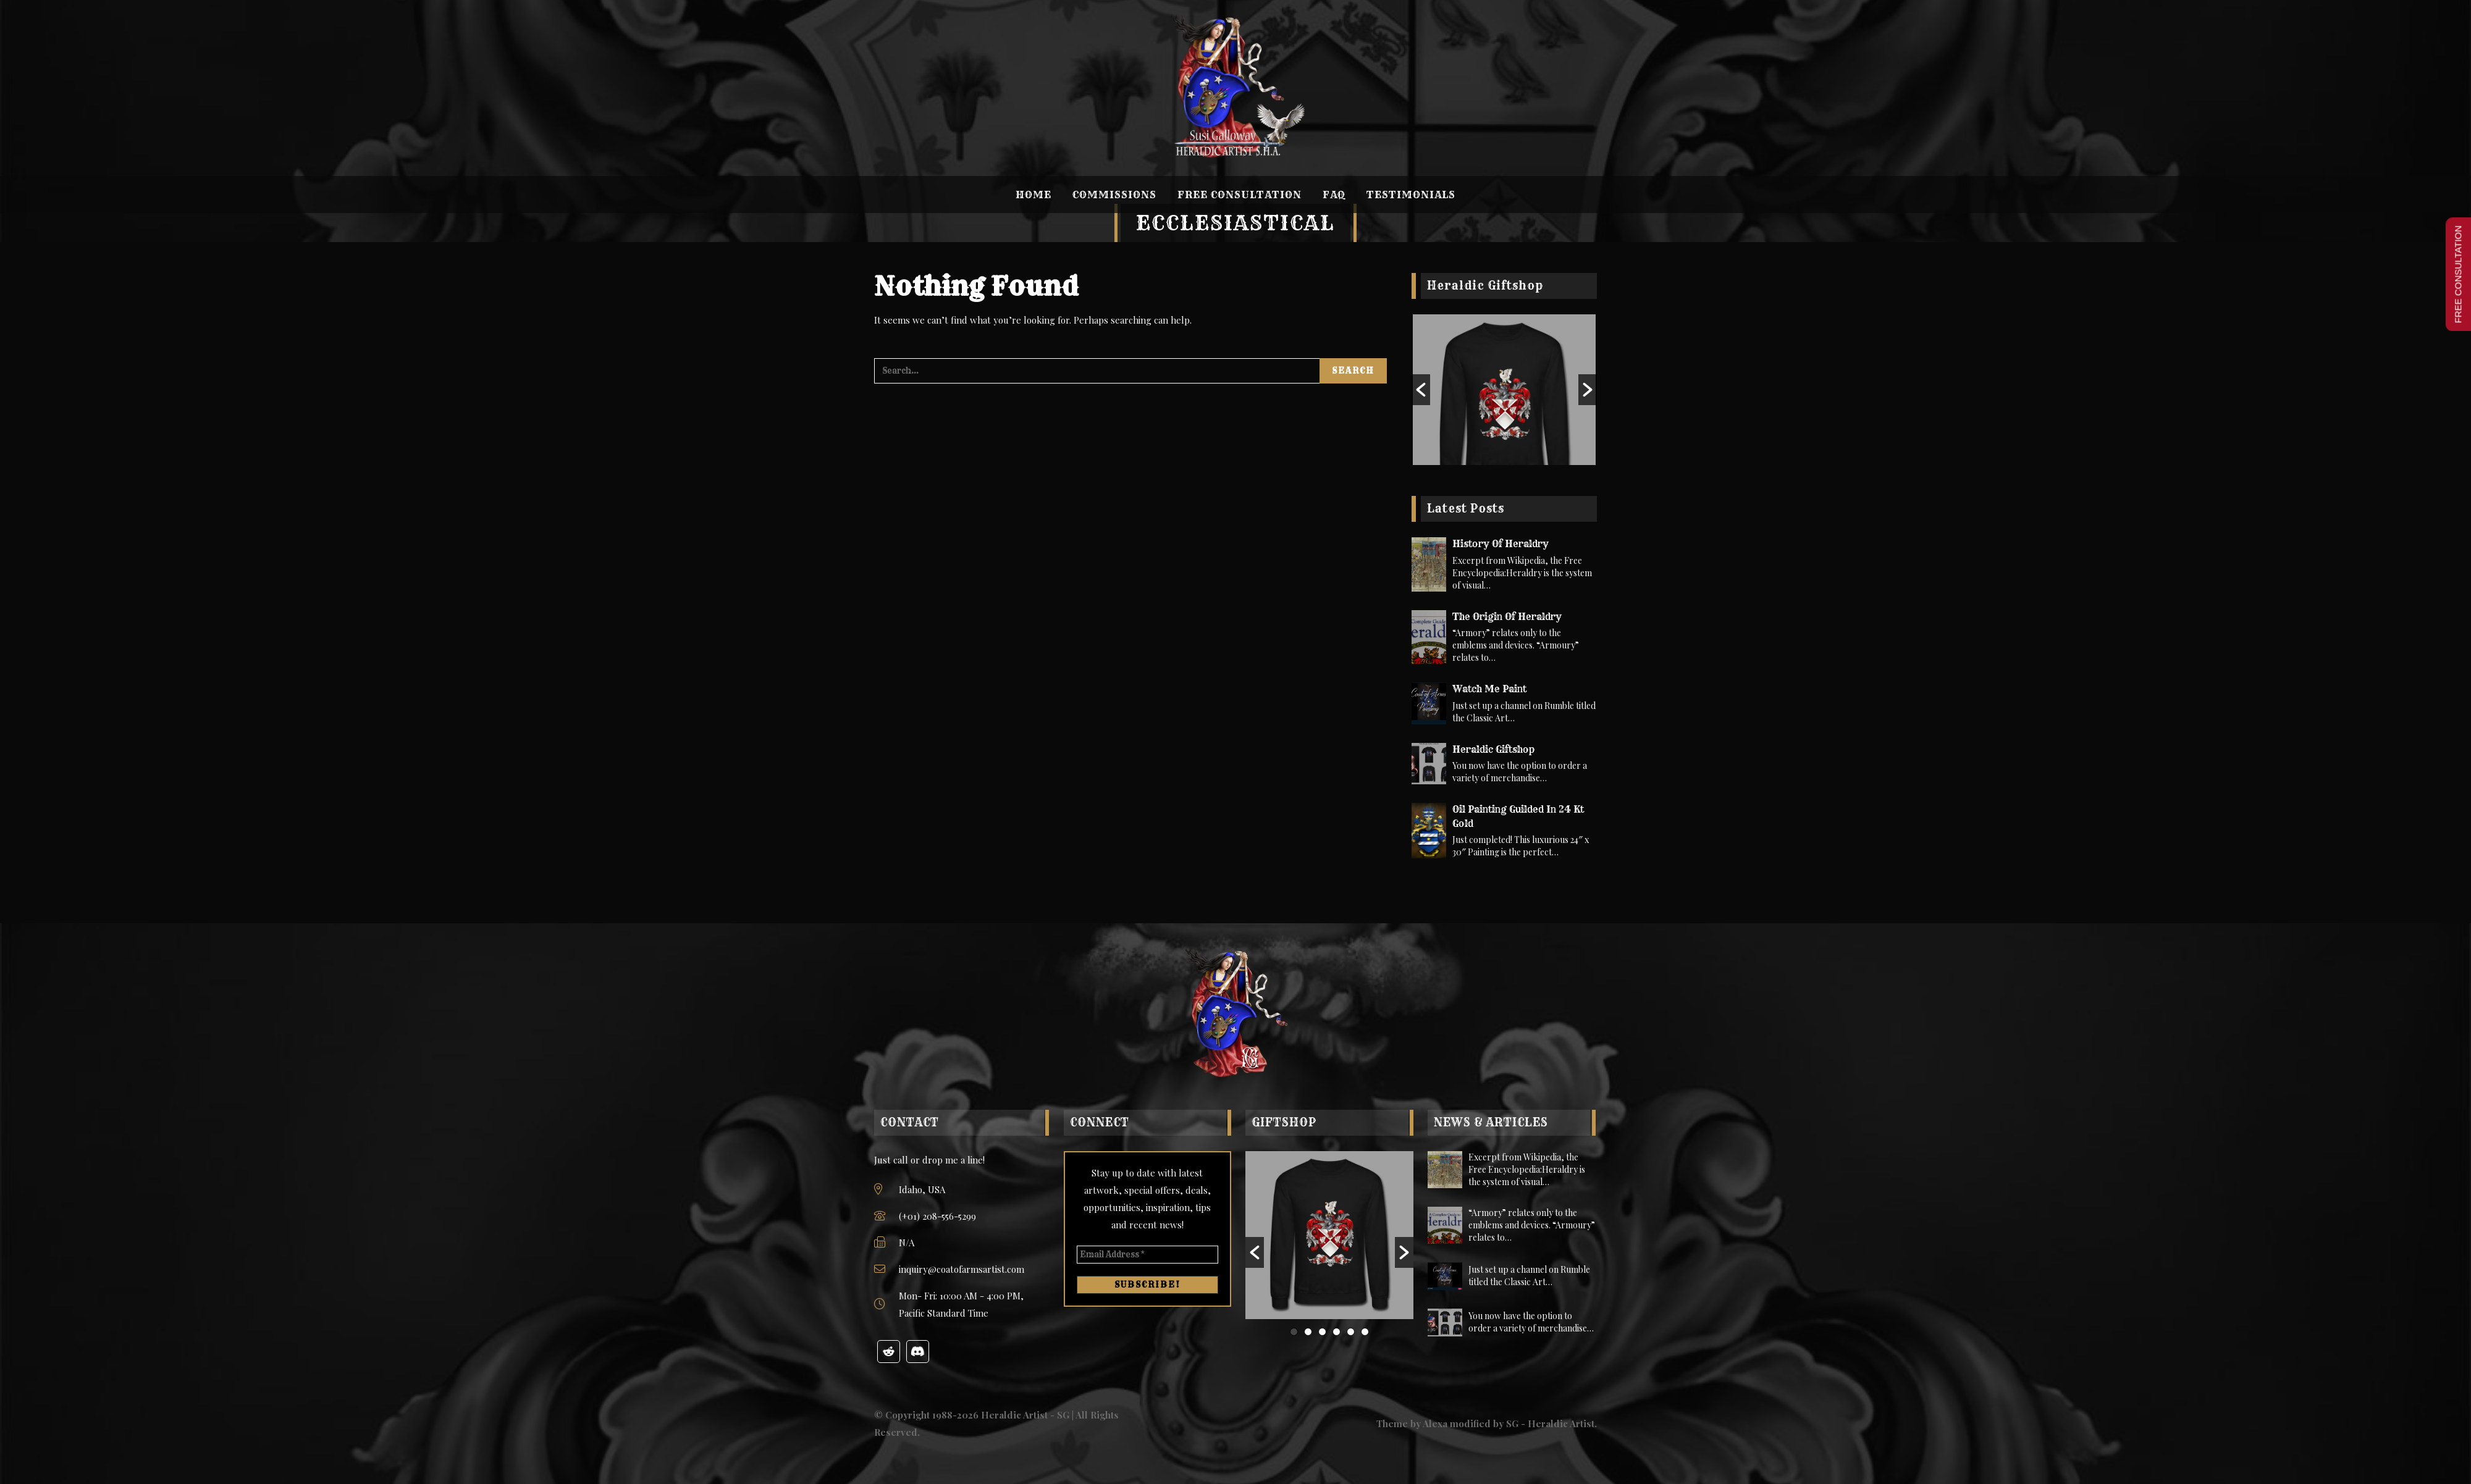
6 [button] (1365, 1332)
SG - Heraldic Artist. (1551, 1423)
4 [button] (1336, 1332)
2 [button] (1308, 1332)
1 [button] (1294, 1332)
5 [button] (1351, 1332)
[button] (1421, 389)
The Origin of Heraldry (1507, 617)
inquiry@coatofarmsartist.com (961, 1269)
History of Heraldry (1500, 544)
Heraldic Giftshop (1493, 749)
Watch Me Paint (1489, 689)
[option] (1504, 389)
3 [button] (1322, 1332)
